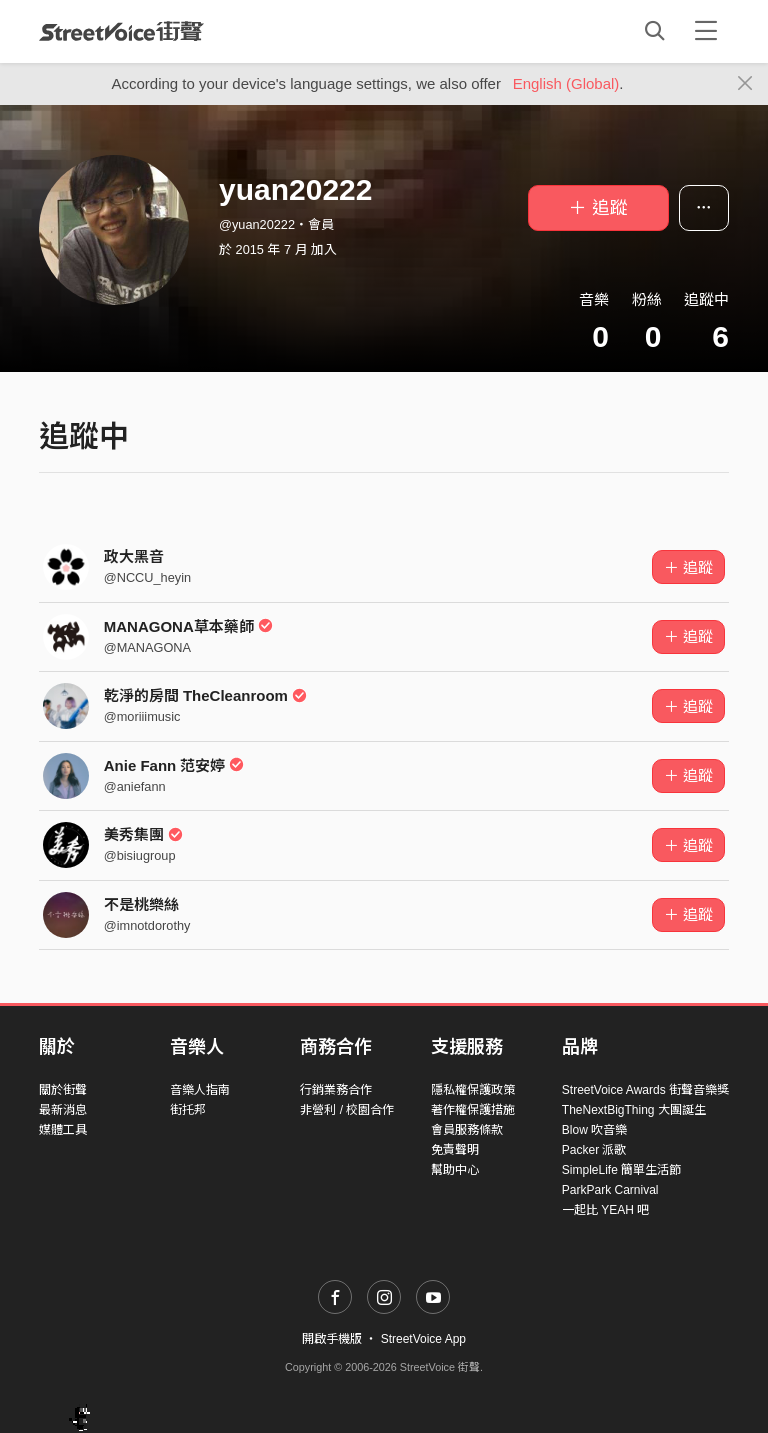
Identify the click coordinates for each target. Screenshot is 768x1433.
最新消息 (63, 1110)
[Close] (745, 84)
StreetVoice (121, 31)
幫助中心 (455, 1170)
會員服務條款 (467, 1130)
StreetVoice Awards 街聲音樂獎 (645, 1090)
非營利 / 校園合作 (347, 1110)
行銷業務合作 (336, 1090)
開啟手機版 (332, 1339)
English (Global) (566, 83)
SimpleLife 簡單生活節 (621, 1170)
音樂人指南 (200, 1090)
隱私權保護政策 (473, 1090)
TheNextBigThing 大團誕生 (634, 1110)
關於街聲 (63, 1090)
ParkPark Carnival (610, 1190)
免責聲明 (455, 1150)
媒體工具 (63, 1130)
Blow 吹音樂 (594, 1130)
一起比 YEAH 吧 (605, 1210)
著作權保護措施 (473, 1110)
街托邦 (188, 1110)
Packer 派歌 (594, 1150)
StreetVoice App (423, 1339)
